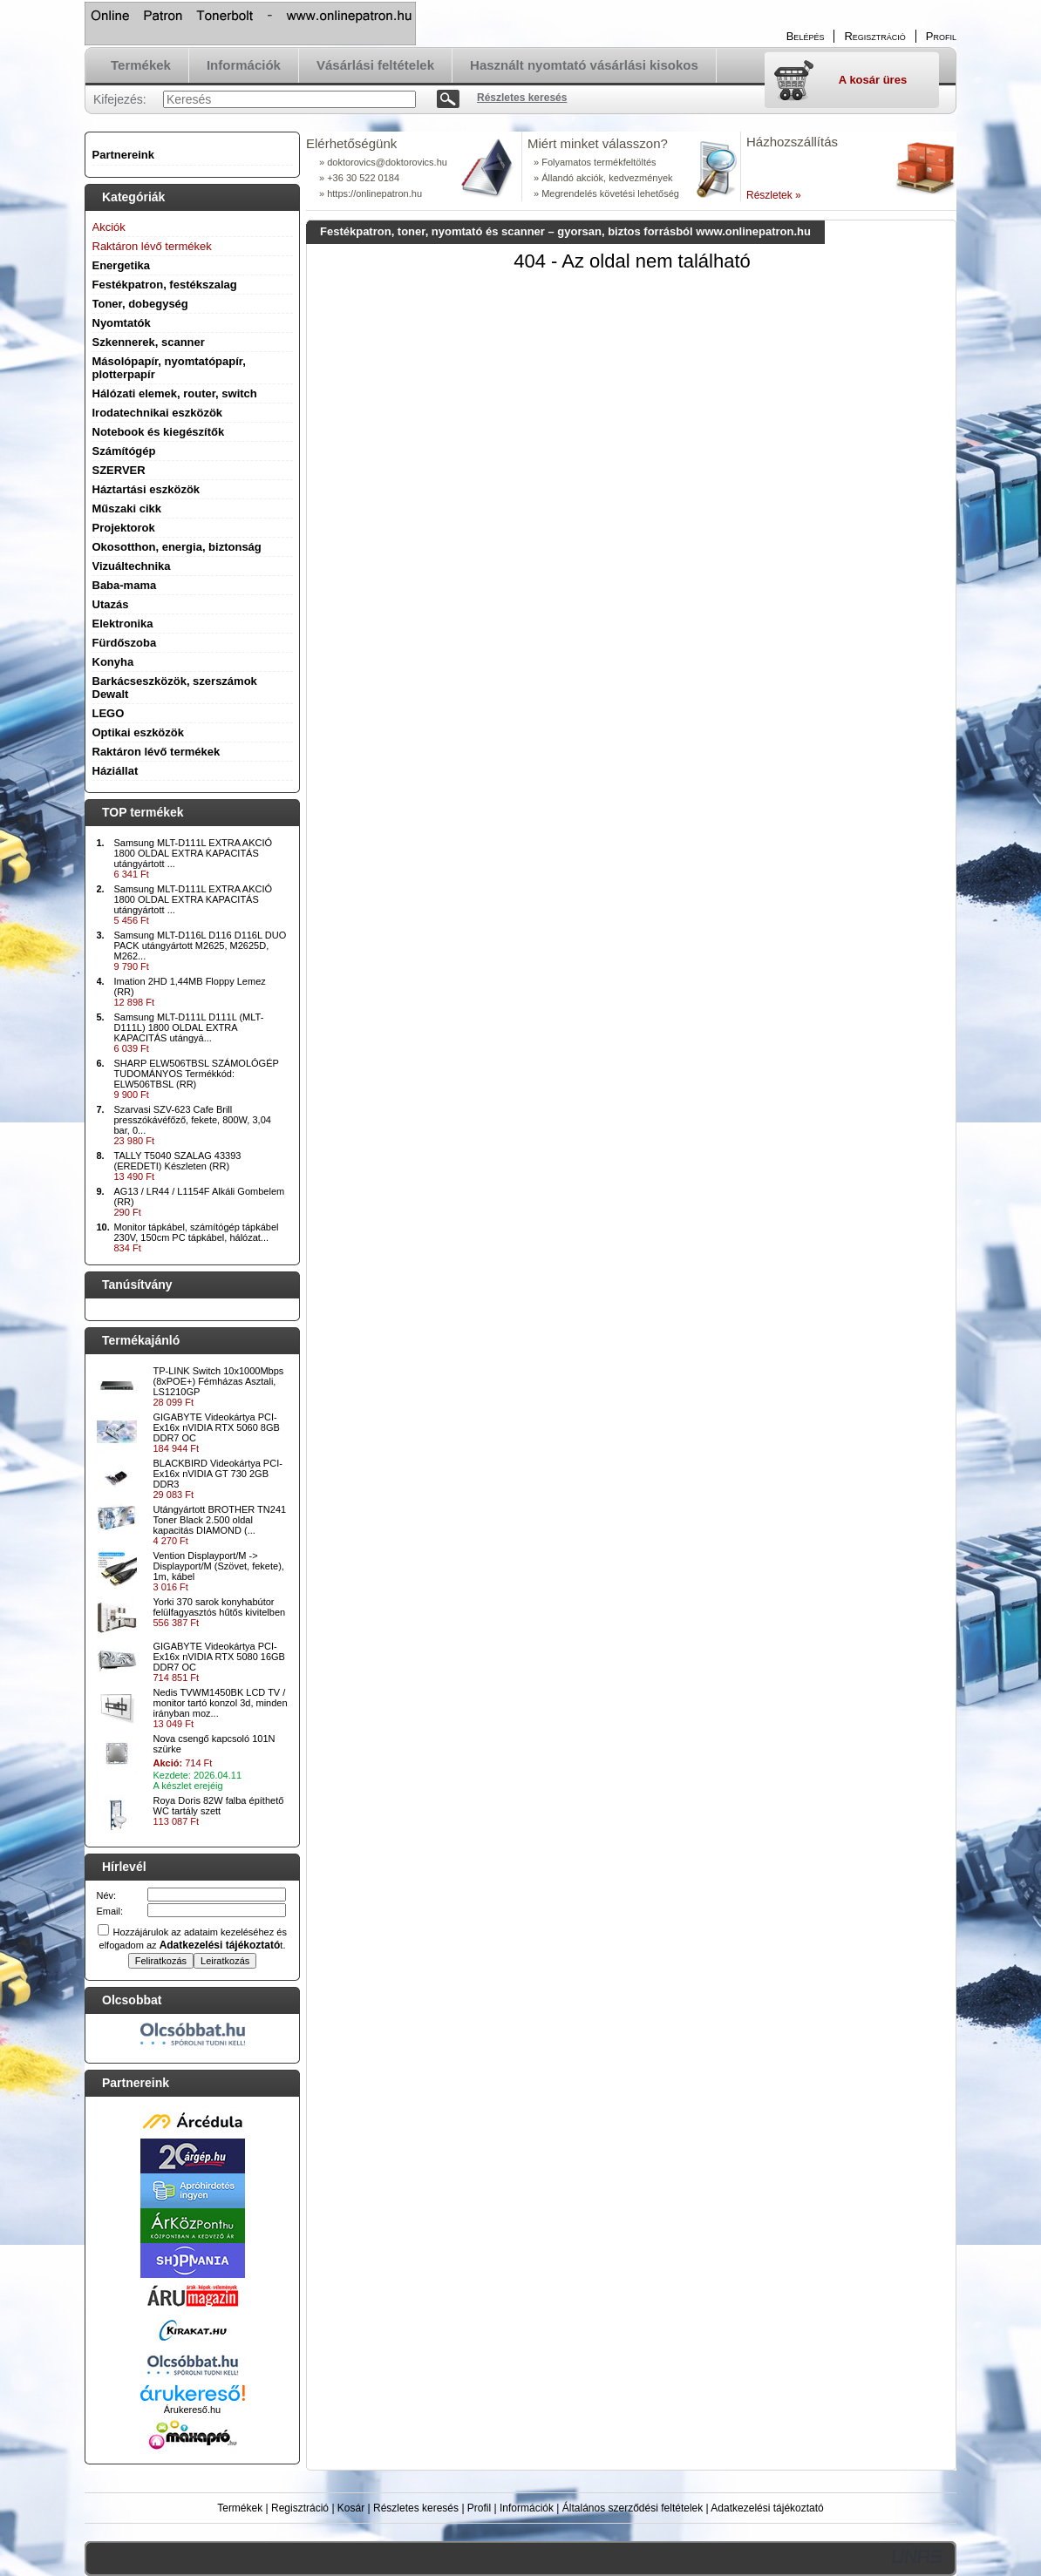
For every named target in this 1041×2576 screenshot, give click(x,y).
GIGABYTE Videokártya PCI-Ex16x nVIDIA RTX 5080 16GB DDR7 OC (219, 1656)
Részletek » (773, 195)
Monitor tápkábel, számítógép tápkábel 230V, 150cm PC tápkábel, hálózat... (196, 1232)
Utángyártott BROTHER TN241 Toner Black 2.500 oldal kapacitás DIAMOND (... (220, 1519)
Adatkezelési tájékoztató (767, 2508)
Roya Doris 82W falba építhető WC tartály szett (218, 1805)
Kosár (350, 2508)
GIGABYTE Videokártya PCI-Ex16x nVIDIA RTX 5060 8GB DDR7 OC (216, 1427)
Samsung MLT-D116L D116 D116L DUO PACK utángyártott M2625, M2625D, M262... (200, 945)
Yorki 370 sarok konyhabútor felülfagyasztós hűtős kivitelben (219, 1606)
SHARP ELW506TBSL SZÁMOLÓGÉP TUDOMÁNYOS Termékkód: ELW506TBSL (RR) (196, 1073)
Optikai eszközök (138, 732)
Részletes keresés (416, 2508)
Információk (527, 2508)
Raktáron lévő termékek (156, 751)
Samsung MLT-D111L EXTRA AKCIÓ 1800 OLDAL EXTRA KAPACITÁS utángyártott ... (193, 853)
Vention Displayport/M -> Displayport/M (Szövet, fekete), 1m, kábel (218, 1566)
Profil (479, 2508)
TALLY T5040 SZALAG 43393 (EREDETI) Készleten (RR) (178, 1160)
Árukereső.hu (192, 2409)
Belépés (805, 36)
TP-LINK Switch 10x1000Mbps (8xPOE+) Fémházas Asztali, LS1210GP (218, 1381)
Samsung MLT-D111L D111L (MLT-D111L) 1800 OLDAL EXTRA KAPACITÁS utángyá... (189, 1027)
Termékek (239, 2508)
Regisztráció (300, 2508)
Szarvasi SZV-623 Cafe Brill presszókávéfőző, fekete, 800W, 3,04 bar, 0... (192, 1119)
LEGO (108, 713)
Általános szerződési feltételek (632, 2508)
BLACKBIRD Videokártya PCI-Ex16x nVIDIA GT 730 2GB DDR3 (217, 1473)
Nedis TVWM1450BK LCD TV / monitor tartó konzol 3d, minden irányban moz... (220, 1702)
